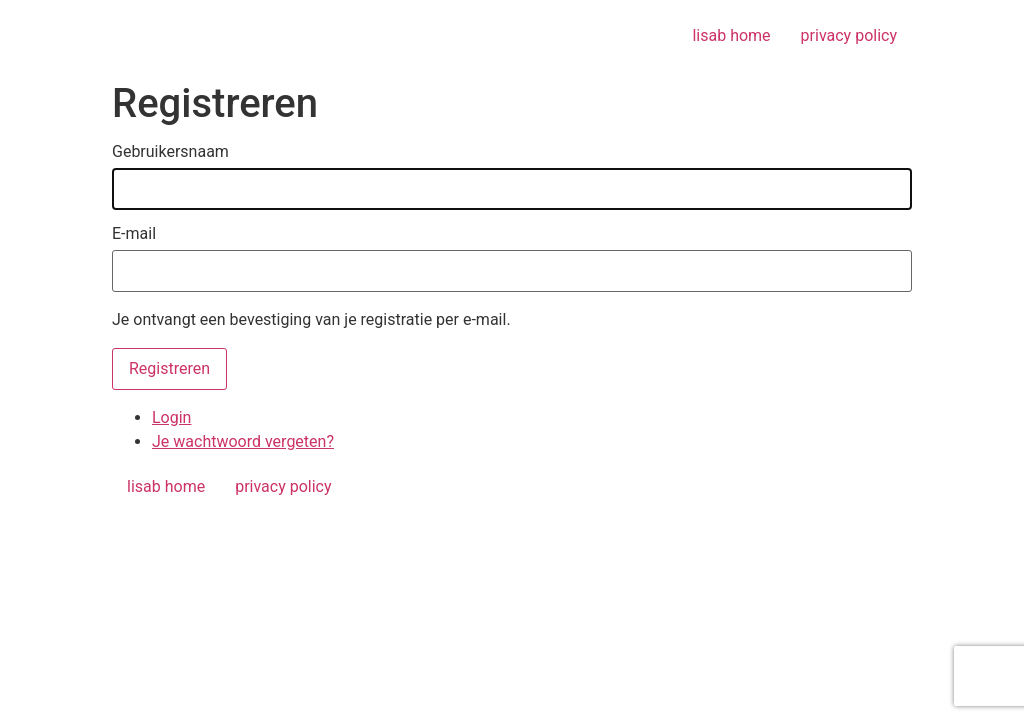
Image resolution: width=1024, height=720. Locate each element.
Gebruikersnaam (170, 152)
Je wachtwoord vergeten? (243, 441)
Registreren (169, 368)
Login (171, 417)
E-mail (134, 234)
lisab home (731, 35)
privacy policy (849, 35)
